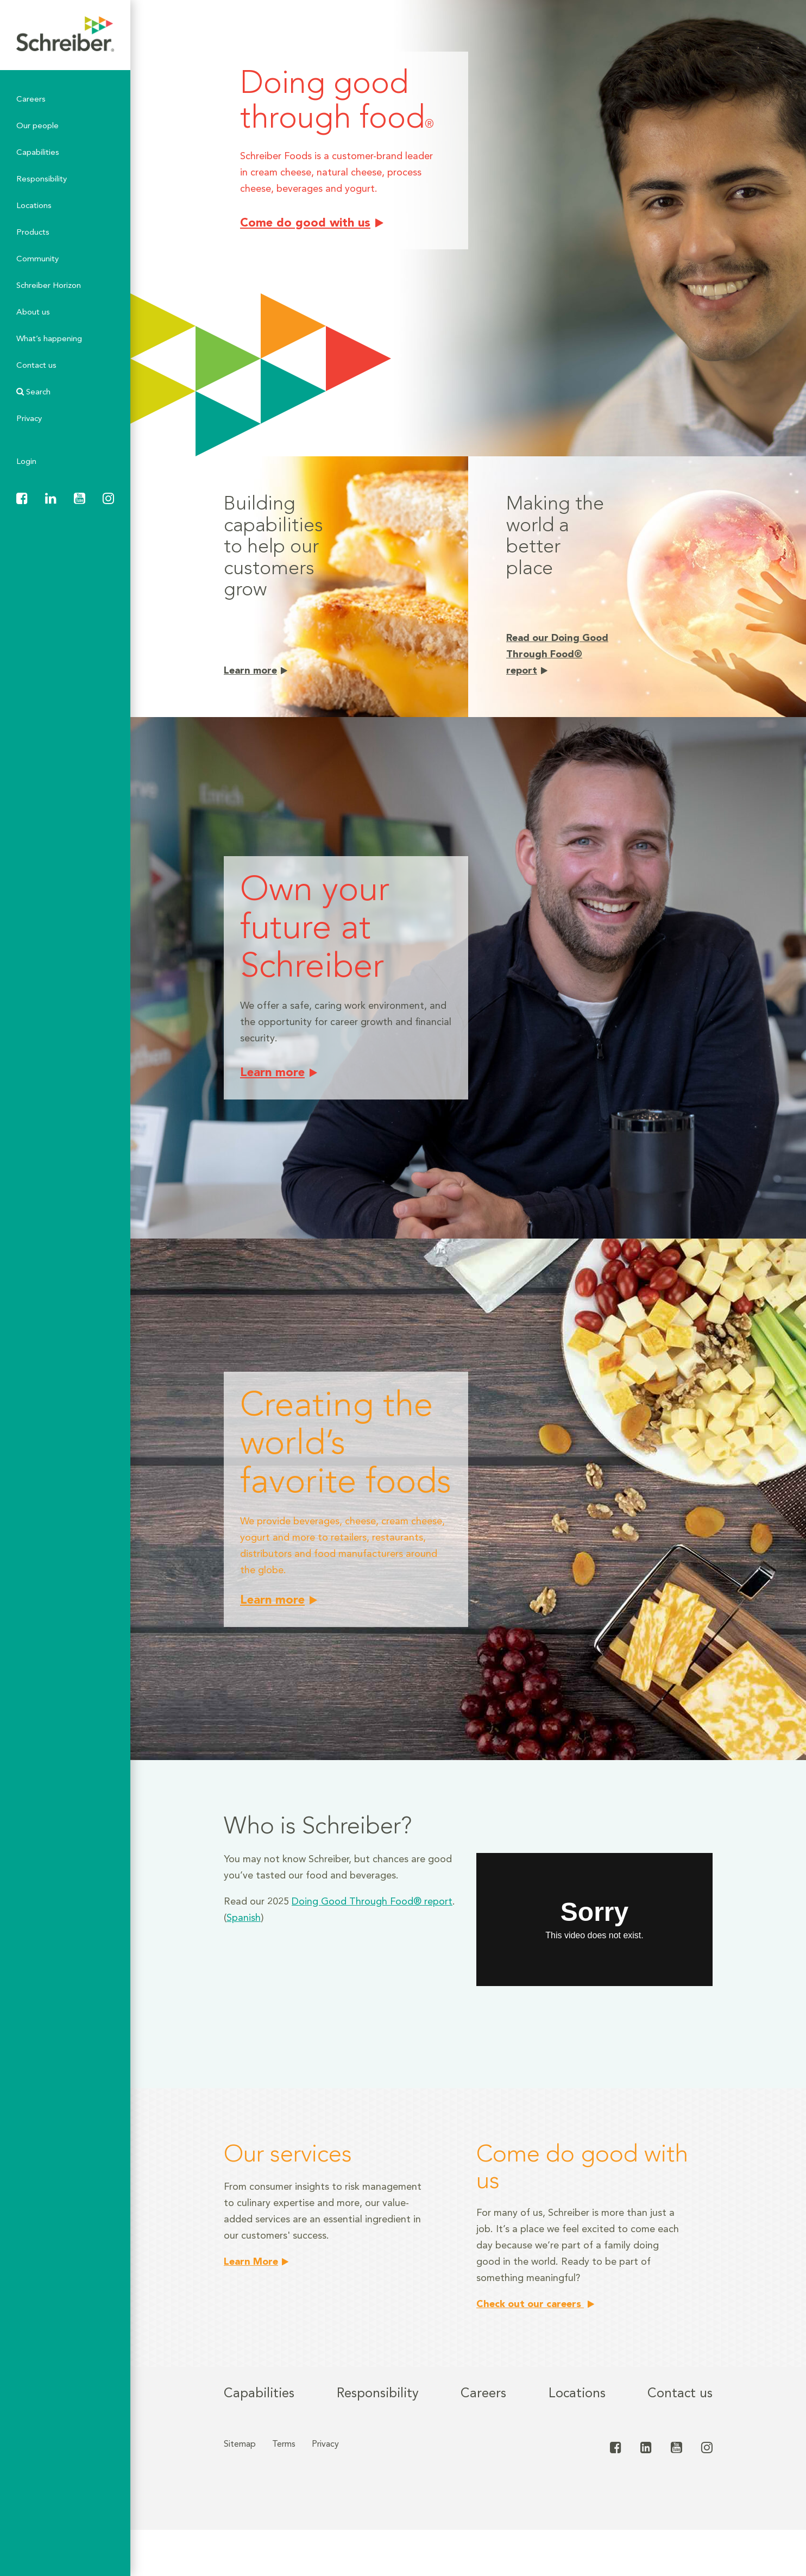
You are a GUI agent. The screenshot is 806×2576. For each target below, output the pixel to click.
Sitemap (240, 2444)
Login (26, 462)
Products (32, 233)
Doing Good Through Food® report (372, 1902)
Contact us (36, 366)
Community (37, 259)
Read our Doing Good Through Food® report (557, 654)
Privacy (29, 419)
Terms (283, 2444)
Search (33, 392)
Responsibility (41, 179)
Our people (37, 126)
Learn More (251, 2262)
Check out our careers (530, 2304)
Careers (31, 100)
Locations (34, 206)
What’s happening (49, 339)
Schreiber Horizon (48, 286)
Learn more (250, 671)
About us (33, 313)
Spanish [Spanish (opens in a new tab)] (243, 1918)
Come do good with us (305, 223)
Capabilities (37, 153)
